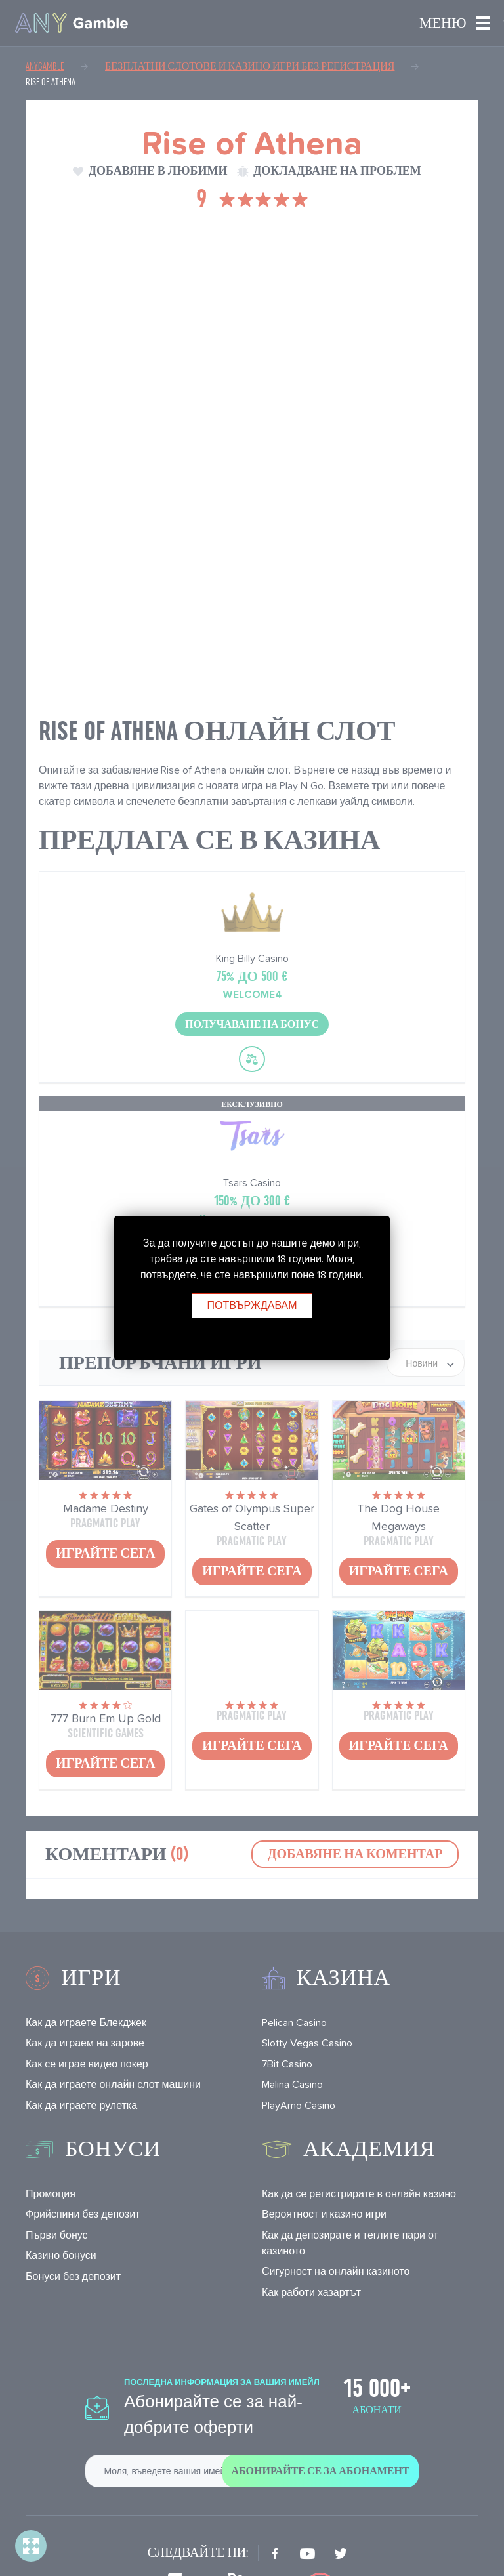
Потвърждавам (252, 1305)
